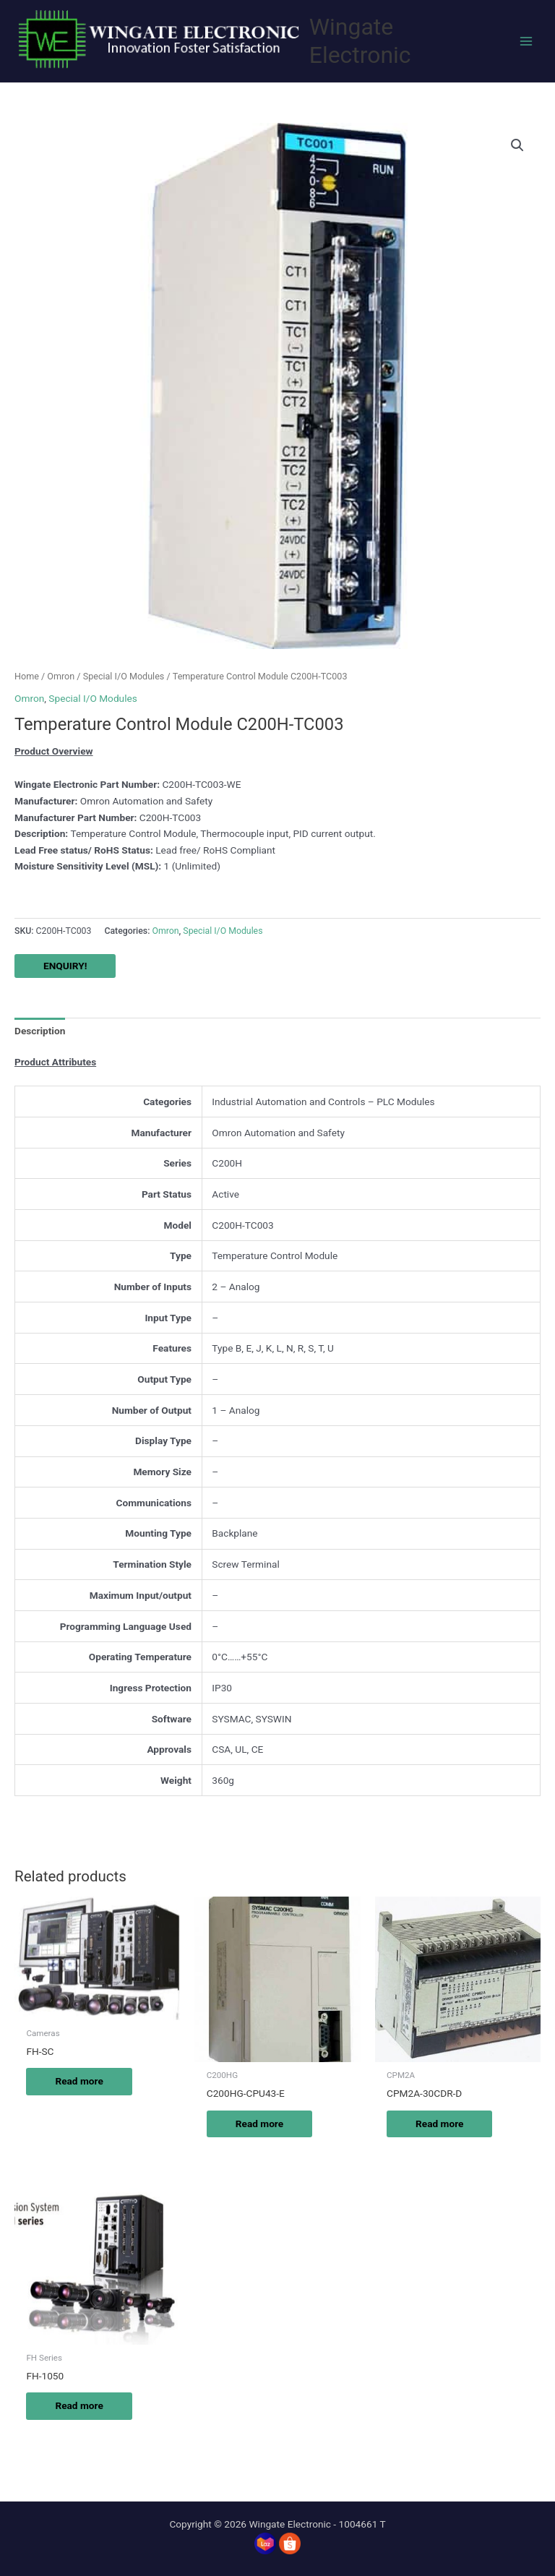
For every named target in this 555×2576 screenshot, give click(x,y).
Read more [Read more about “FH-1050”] (79, 2405)
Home (26, 676)
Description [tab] (39, 1030)
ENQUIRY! (65, 965)
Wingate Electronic (360, 41)
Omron (60, 676)
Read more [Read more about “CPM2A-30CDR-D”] (439, 2123)
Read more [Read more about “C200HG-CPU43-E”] (259, 2123)
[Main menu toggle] (526, 41)
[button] (517, 145)
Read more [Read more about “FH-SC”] (79, 2081)
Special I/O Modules (124, 676)
